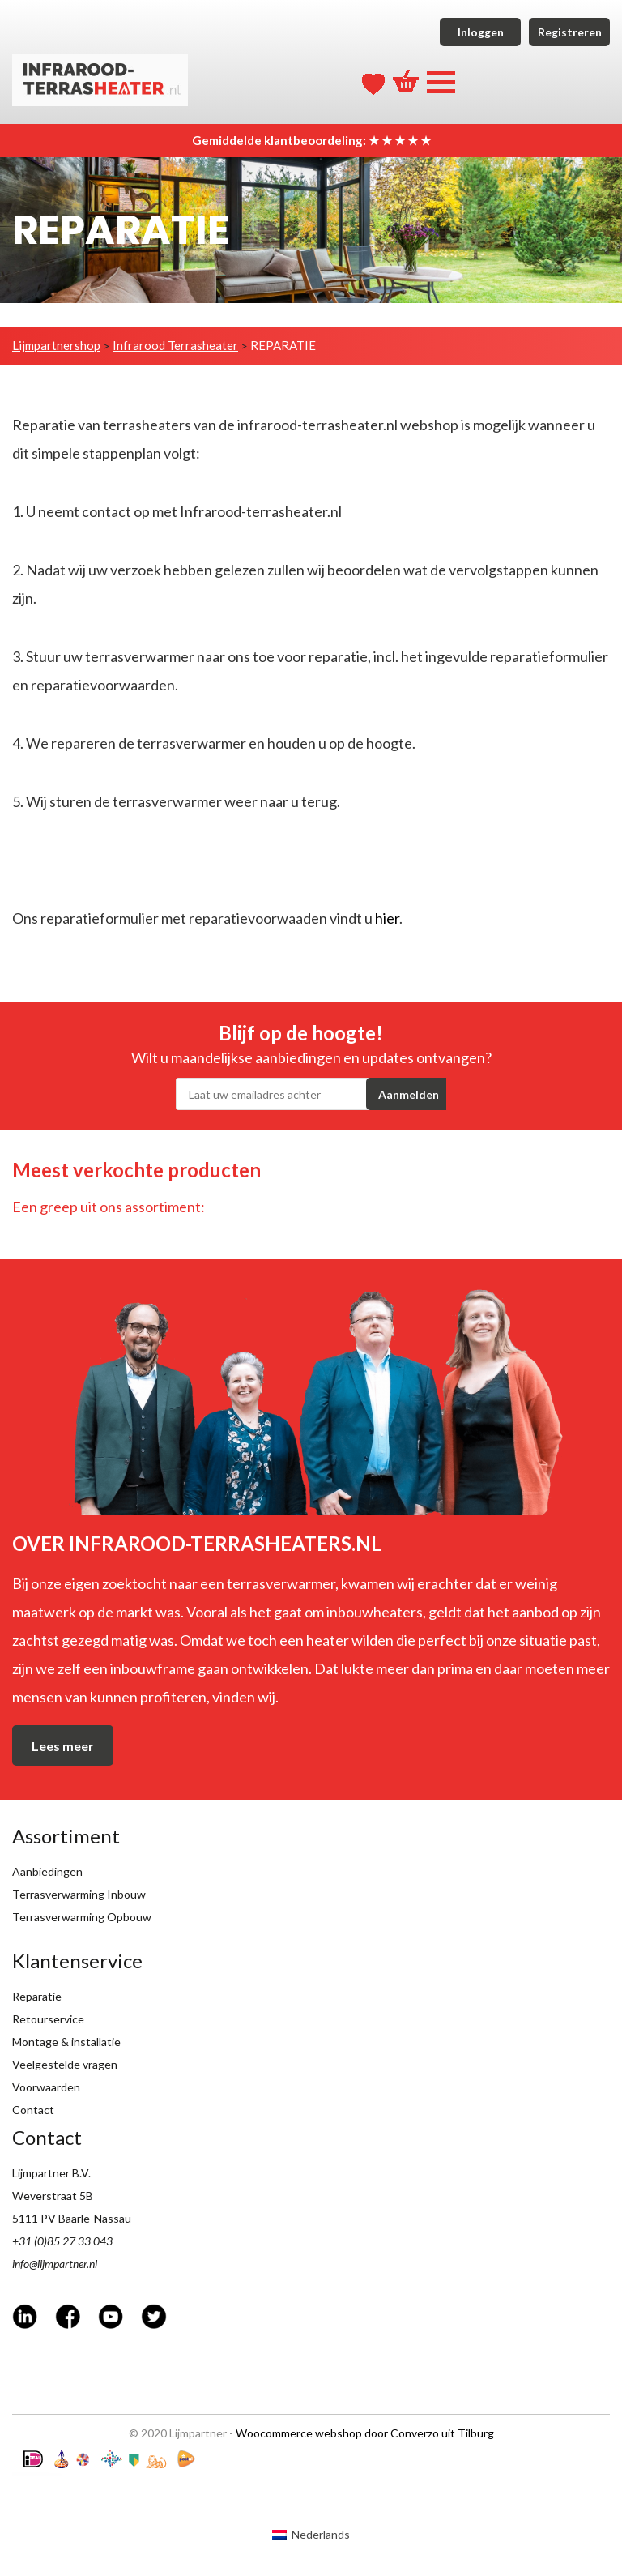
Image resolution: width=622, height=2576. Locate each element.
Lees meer (63, 1746)
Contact (33, 2110)
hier (387, 918)
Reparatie (37, 1996)
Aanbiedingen (47, 1871)
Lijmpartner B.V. (51, 2173)
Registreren (570, 32)
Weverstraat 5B (52, 2195)
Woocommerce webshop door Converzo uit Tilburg (365, 2433)
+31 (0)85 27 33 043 (62, 2241)
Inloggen (481, 32)
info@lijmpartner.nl (54, 2264)
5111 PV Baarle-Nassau (71, 2218)
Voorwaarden (46, 2087)
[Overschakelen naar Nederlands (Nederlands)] (311, 2533)
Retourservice (48, 2019)
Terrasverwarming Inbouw (79, 1894)
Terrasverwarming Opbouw (81, 1917)
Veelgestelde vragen (64, 2064)
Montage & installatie (66, 2041)
